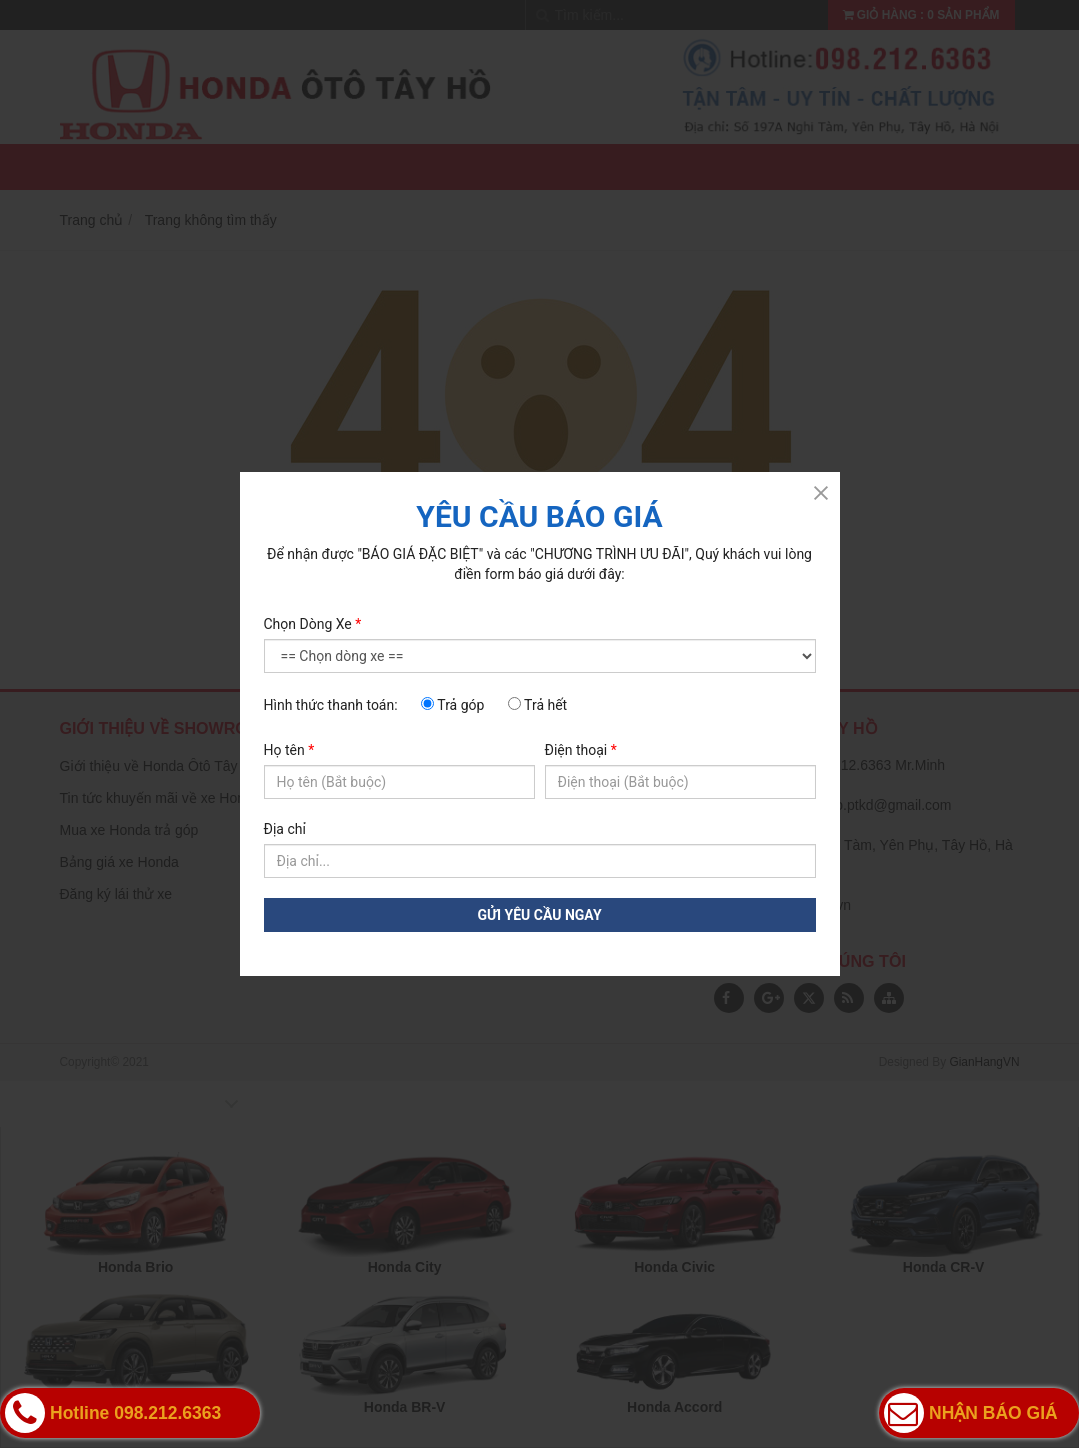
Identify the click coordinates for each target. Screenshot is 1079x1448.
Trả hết (537, 705)
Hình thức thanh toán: (331, 705)
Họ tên (289, 750)
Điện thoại (581, 750)
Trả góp (452, 705)
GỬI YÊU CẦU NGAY (539, 915)
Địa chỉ (285, 829)
